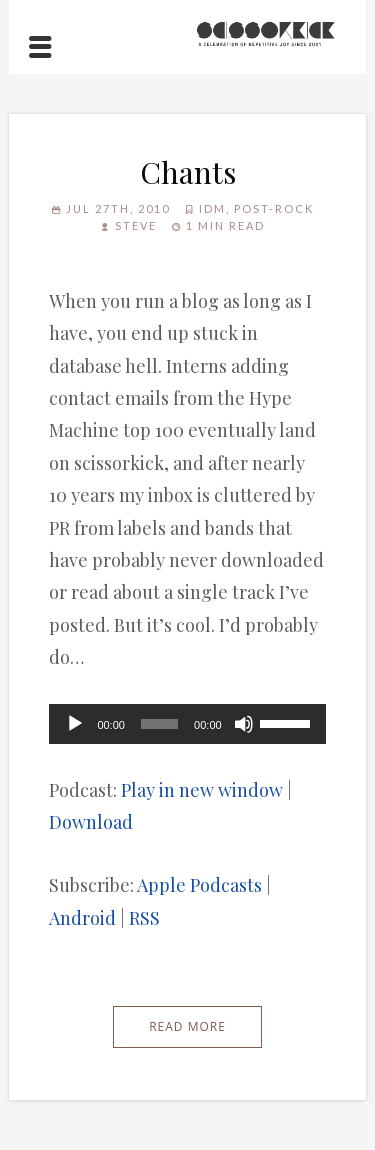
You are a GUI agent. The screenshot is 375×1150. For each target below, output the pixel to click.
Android (82, 918)
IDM (212, 208)
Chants (188, 172)
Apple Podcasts (199, 885)
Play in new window (202, 790)
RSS (144, 918)
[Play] (75, 724)
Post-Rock (274, 208)
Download (91, 822)
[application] (187, 724)
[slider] (159, 724)
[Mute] (244, 724)
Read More (187, 1026)
